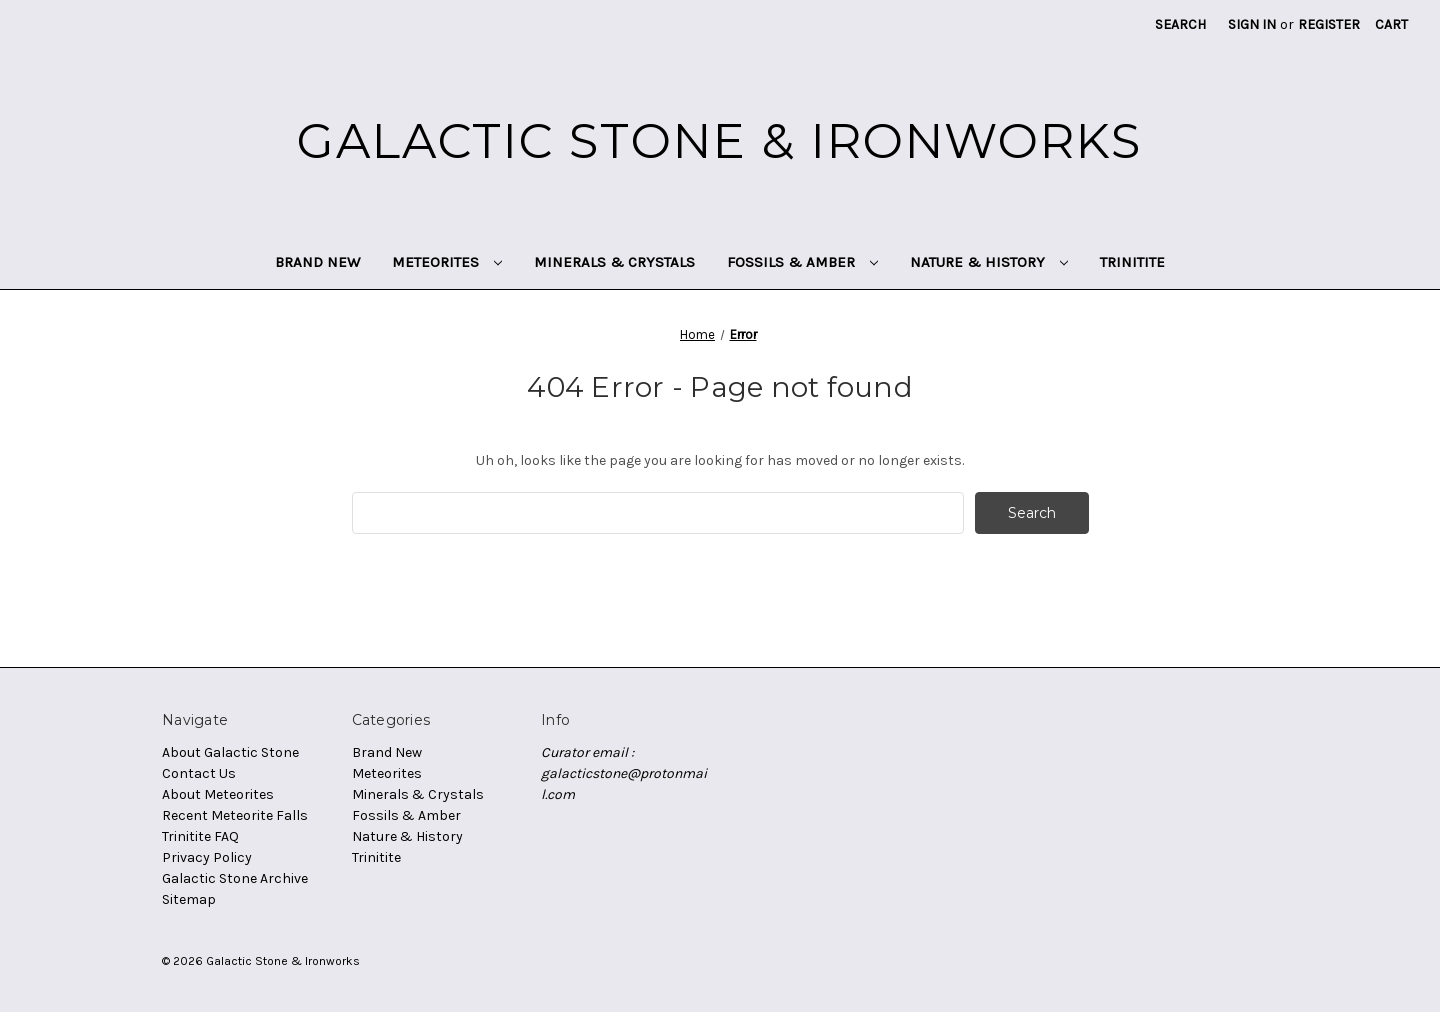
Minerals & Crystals (614, 262)
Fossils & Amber (802, 262)
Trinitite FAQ (200, 836)
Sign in (1252, 24)
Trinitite (1132, 262)
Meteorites (447, 262)
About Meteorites (218, 794)
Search (1180, 24)
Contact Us (199, 773)
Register (1329, 24)
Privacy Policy (207, 857)
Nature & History (989, 262)
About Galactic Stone (230, 752)
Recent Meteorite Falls (235, 815)
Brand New (317, 262)
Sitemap (189, 899)
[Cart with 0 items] (1391, 24)
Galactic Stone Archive (235, 878)
